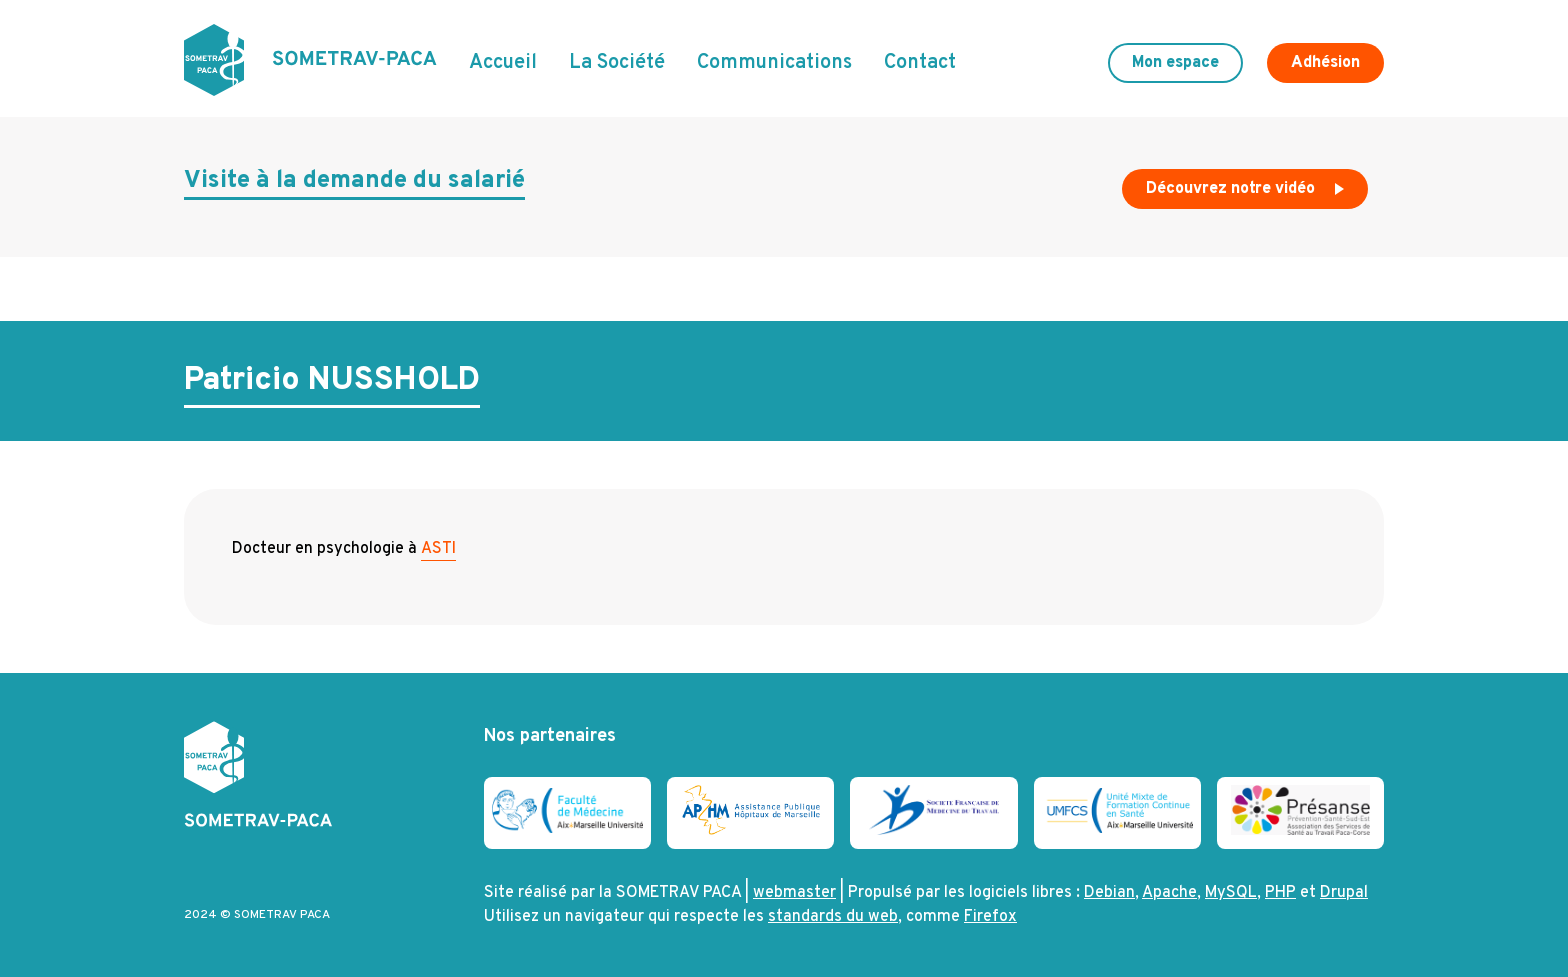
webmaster (794, 893)
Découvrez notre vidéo (1247, 194)
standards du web (833, 917)
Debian (1109, 893)
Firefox (990, 917)
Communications (774, 63)
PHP (1280, 893)
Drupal (1344, 893)
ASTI (438, 549)
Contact (920, 63)
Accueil (503, 63)
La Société (617, 63)
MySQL (1231, 893)
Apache (1169, 893)
